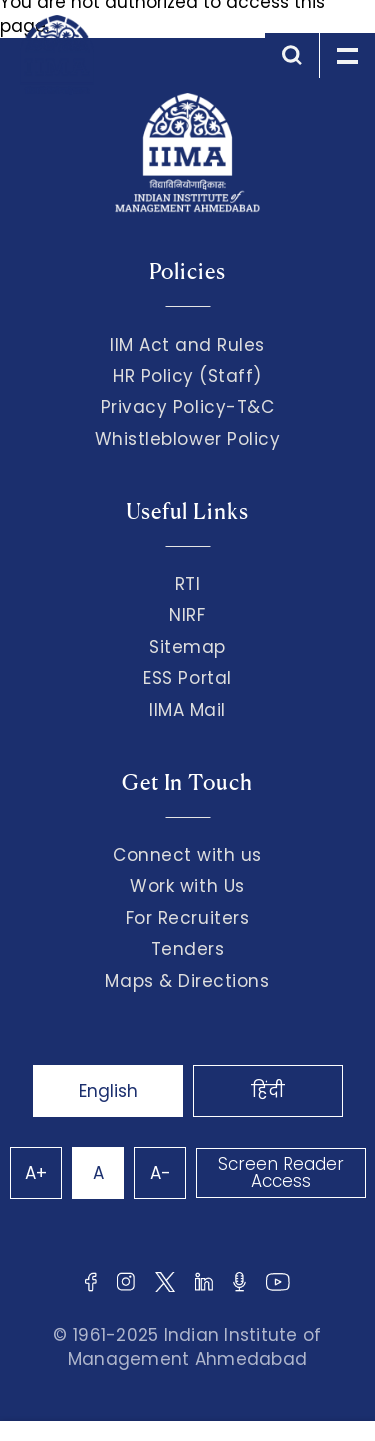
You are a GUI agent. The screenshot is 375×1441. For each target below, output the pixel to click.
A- (160, 1173)
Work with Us (187, 886)
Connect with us (187, 855)
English (108, 1091)
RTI (188, 584)
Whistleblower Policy (188, 439)
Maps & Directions (187, 981)
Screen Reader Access (281, 1172)
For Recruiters (187, 918)
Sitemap (187, 647)
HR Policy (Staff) (187, 376)
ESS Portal (187, 678)
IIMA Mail (187, 710)
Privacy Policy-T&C (188, 407)
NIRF (187, 615)
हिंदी (268, 1091)
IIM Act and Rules (187, 345)
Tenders (188, 949)
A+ (36, 1173)
